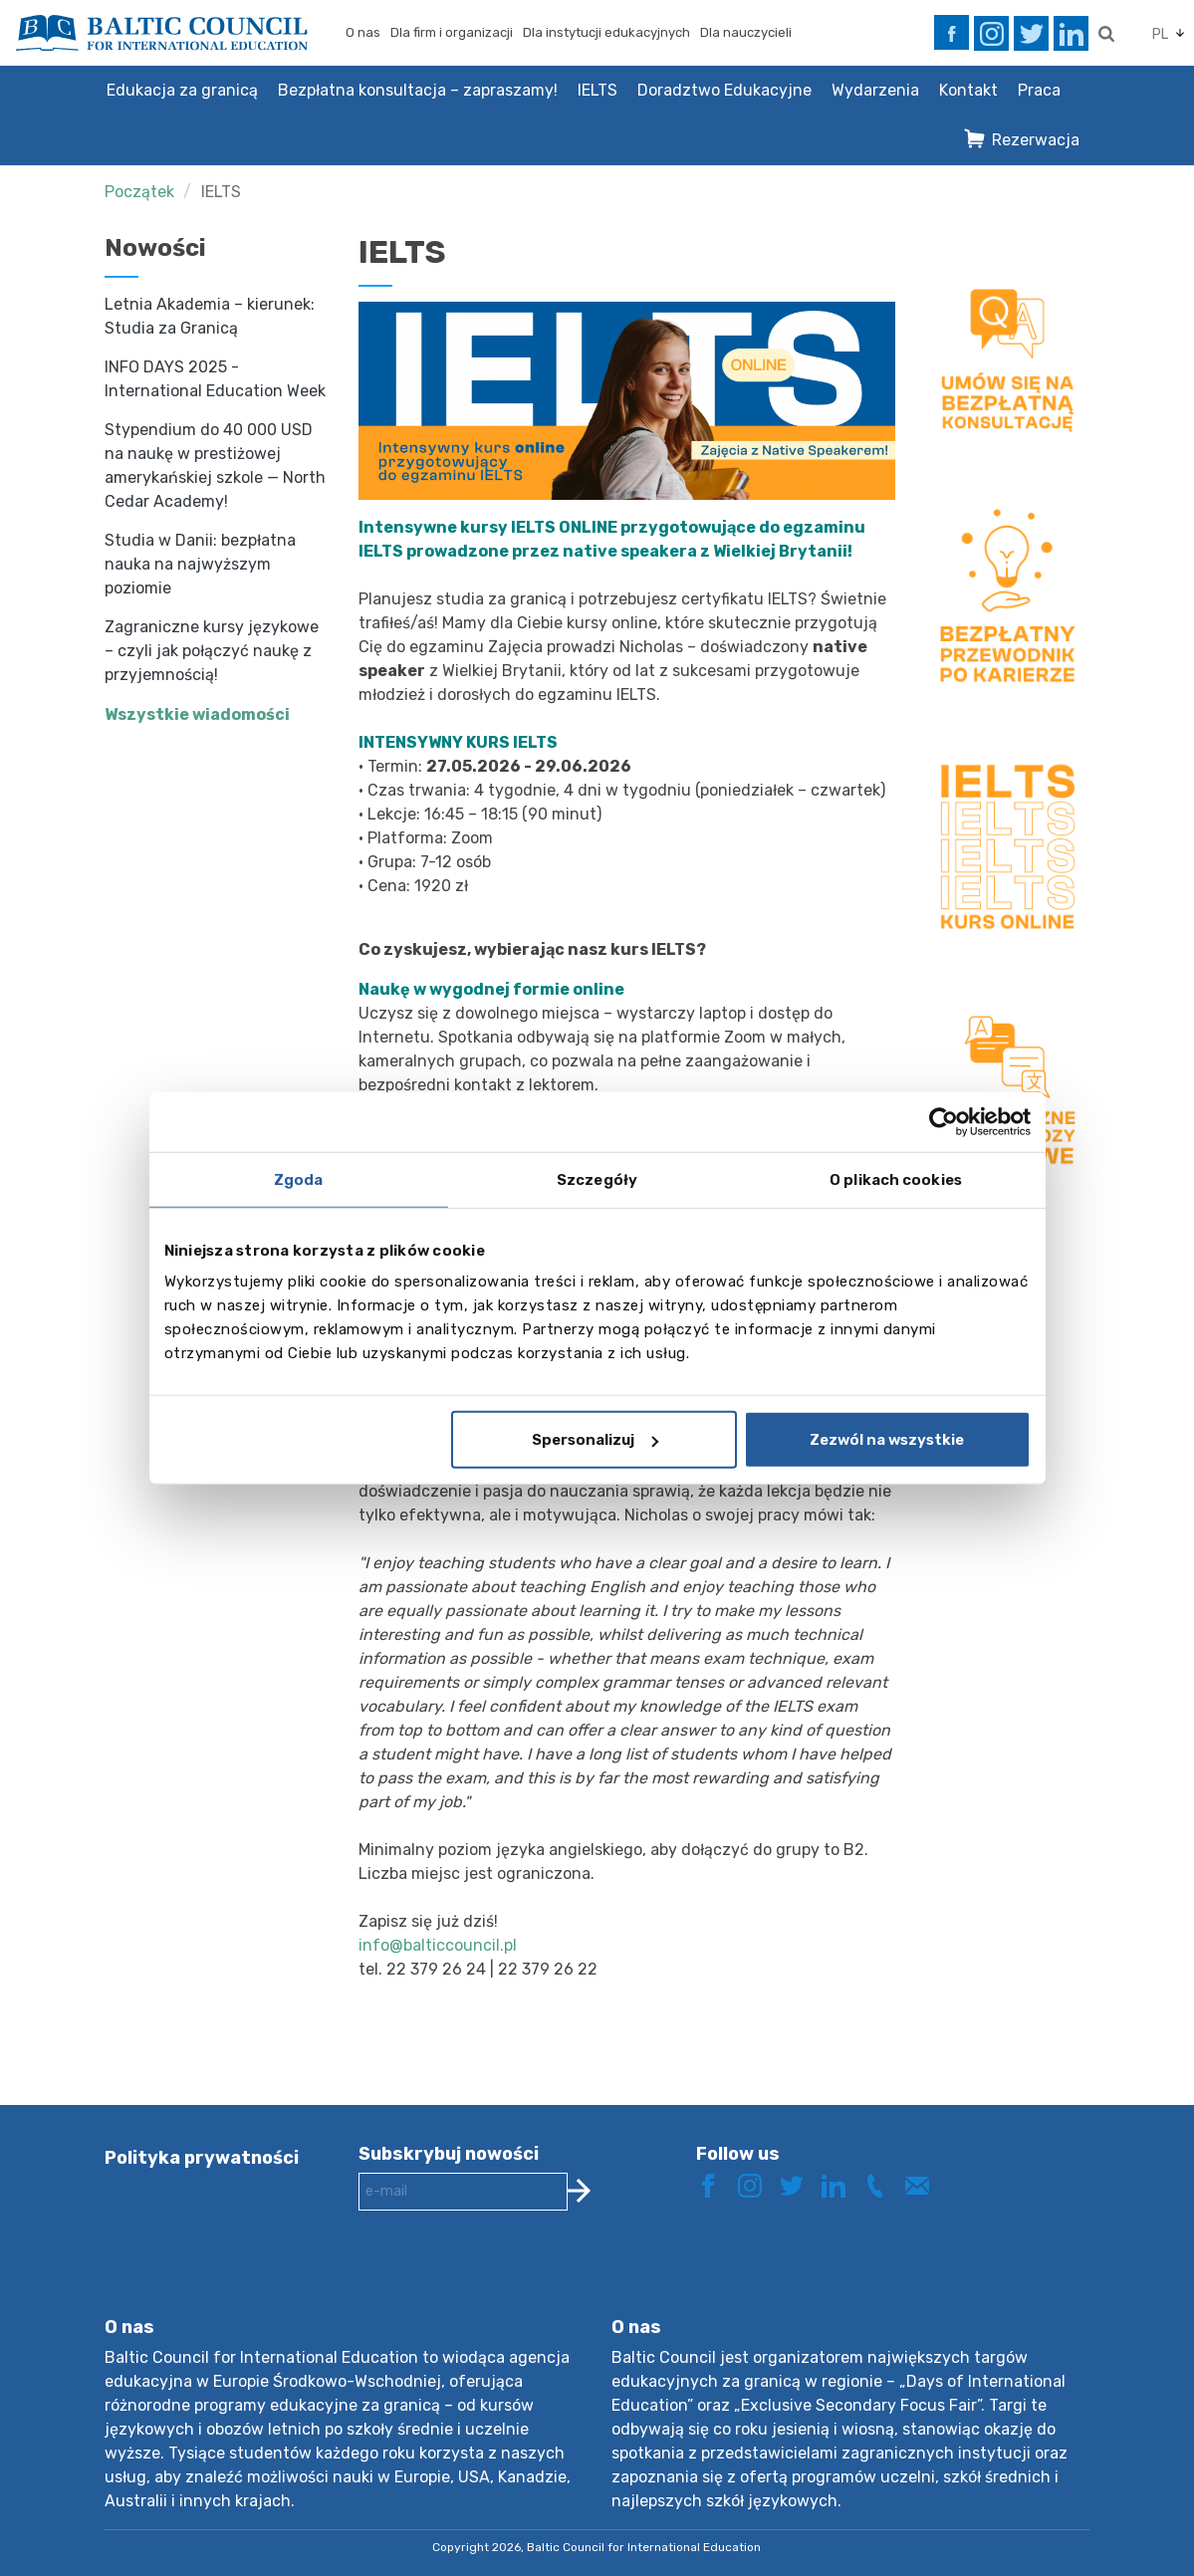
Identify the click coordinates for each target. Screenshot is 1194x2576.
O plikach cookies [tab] (896, 1179)
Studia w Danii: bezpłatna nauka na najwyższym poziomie (200, 564)
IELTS (597, 90)
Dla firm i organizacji (451, 32)
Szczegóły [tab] (597, 1179)
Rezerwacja (1035, 139)
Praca (1039, 90)
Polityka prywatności (202, 2158)
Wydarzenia (875, 90)
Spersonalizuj (595, 1440)
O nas (363, 32)
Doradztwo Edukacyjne (724, 90)
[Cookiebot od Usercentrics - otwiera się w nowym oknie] (943, 1121)
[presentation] (509, 2279)
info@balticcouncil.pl (437, 1945)
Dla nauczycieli (746, 32)
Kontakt (968, 90)
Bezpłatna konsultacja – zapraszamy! (418, 90)
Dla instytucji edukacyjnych (606, 32)
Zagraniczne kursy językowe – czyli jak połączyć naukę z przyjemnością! (212, 650)
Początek (139, 191)
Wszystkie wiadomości (197, 714)
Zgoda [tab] (299, 1179)
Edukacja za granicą (182, 90)
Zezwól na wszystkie (887, 1440)
